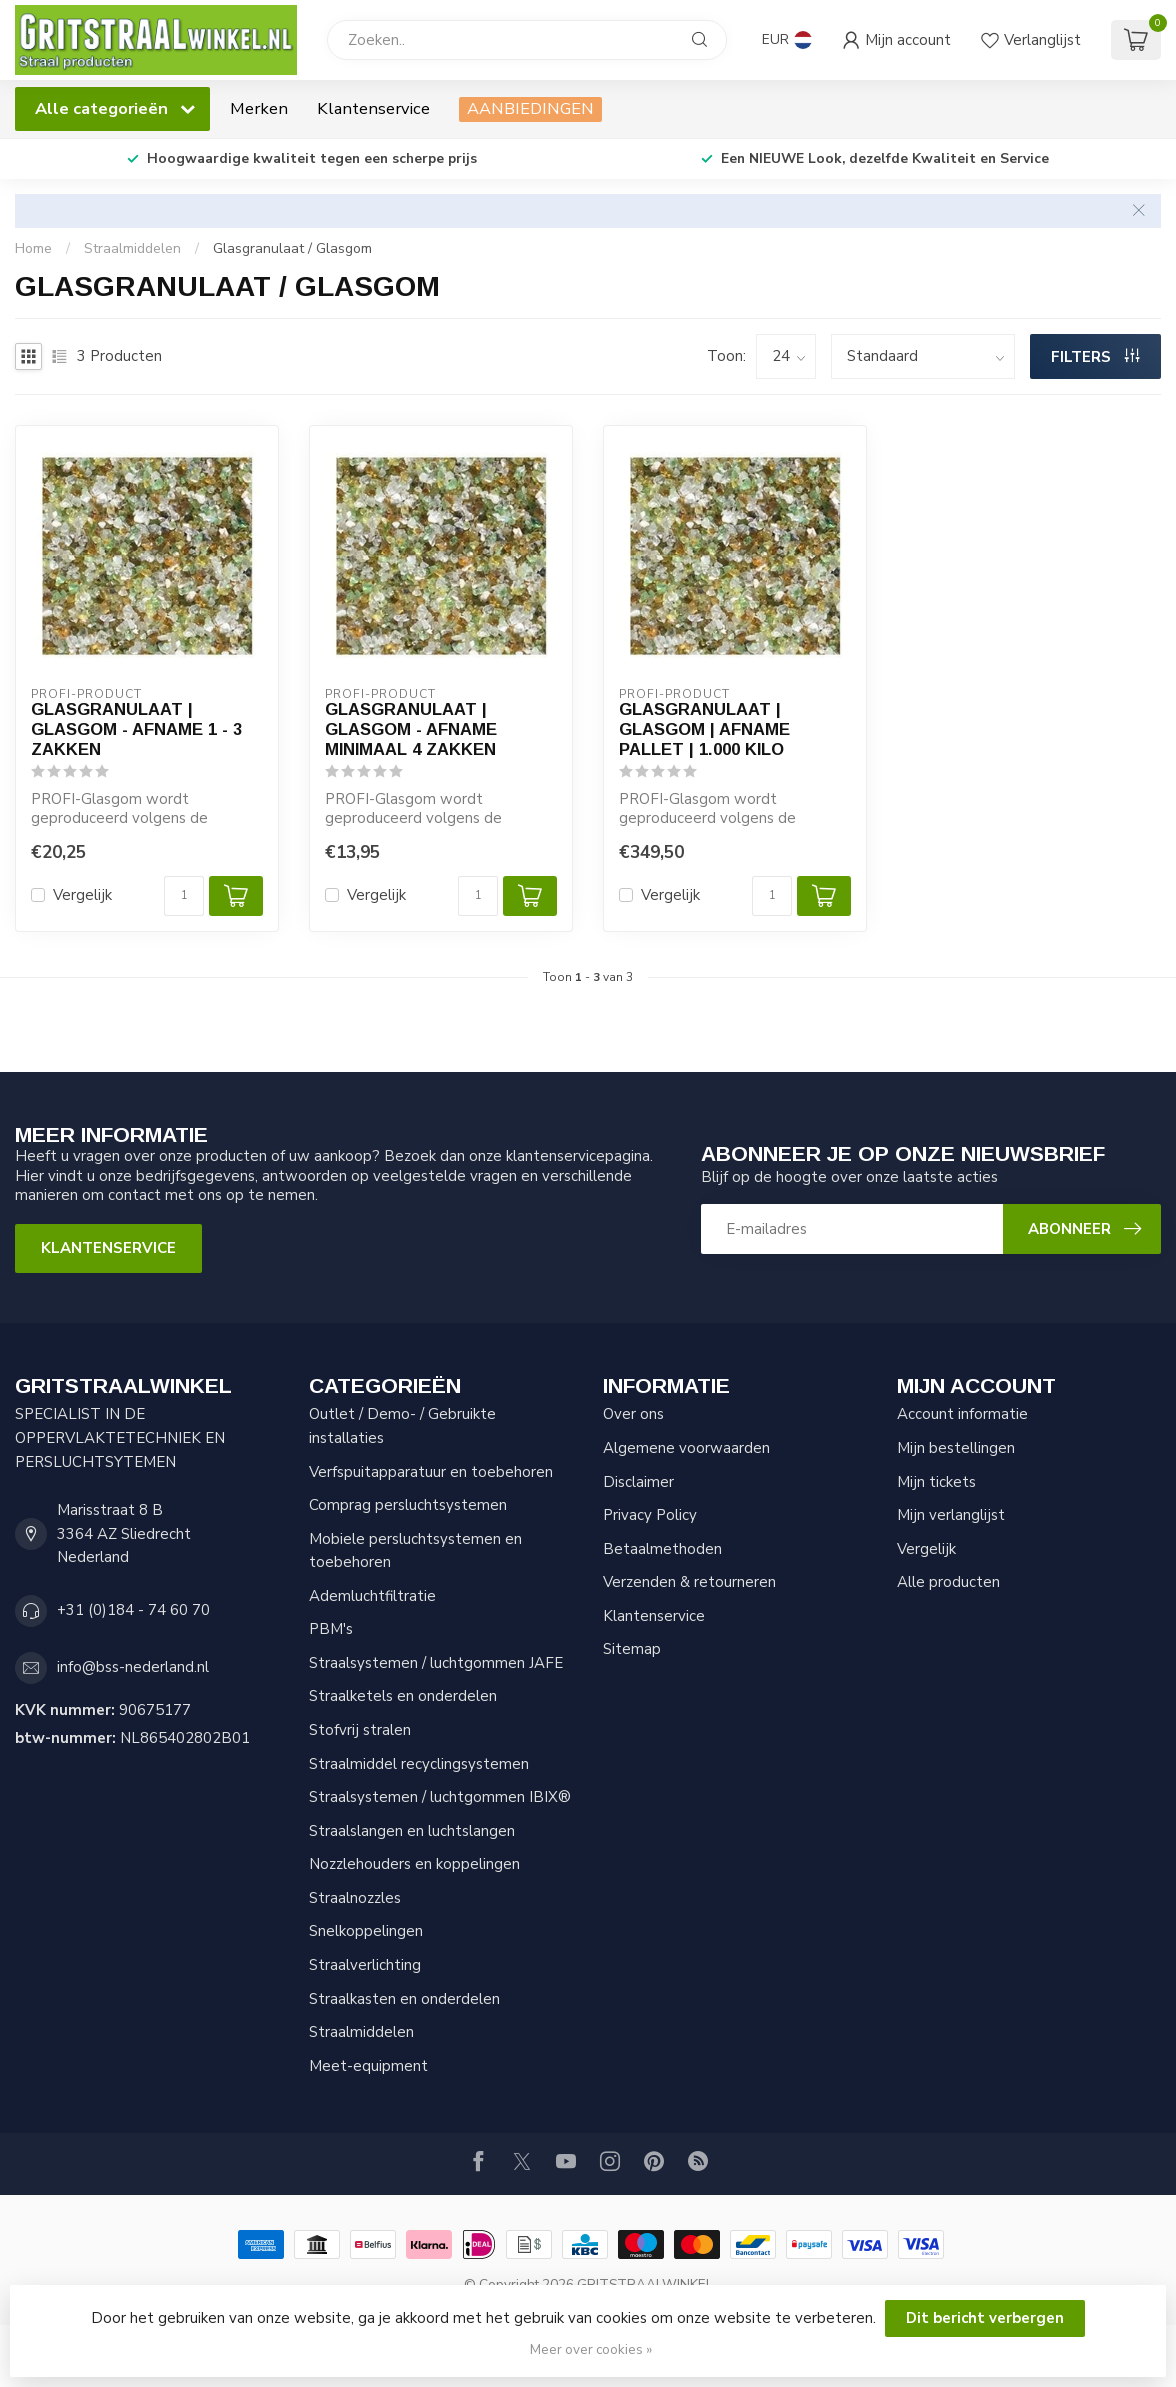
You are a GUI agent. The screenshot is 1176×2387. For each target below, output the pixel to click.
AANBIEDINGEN (530, 108)
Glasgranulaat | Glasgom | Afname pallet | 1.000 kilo (704, 729)
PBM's (331, 1629)
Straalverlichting (365, 1965)
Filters (1095, 357)
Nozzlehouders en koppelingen (414, 1864)
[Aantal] (184, 896)
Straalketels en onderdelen (403, 1696)
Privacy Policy (650, 1515)
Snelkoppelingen (366, 1931)
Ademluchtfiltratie (372, 1596)
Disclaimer (638, 1482)
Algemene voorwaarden (686, 1448)
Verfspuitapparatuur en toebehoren (431, 1472)
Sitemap (632, 1649)
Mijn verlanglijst (951, 1515)
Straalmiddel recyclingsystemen (419, 1764)
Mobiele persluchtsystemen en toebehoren (415, 1551)
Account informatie (962, 1414)
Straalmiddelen (132, 248)
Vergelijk (82, 895)
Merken (259, 108)
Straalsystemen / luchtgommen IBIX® (440, 1797)
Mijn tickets (936, 1482)
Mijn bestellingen (956, 1448)
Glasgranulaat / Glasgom (292, 248)
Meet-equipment (368, 2066)
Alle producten (948, 1582)
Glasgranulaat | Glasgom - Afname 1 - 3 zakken (136, 729)
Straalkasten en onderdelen (404, 1999)
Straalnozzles (355, 1898)
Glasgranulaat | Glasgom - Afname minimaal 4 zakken (411, 729)
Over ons (633, 1414)
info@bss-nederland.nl (133, 1667)
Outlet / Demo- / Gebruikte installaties (402, 1426)
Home (33, 248)
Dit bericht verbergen (985, 2318)
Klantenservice (373, 108)
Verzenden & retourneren (689, 1582)
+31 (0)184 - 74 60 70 (133, 1610)
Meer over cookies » (591, 2349)
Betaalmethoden (662, 1549)
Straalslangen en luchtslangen (412, 1831)
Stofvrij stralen (360, 1730)
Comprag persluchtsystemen (408, 1505)
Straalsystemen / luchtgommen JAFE (436, 1663)
